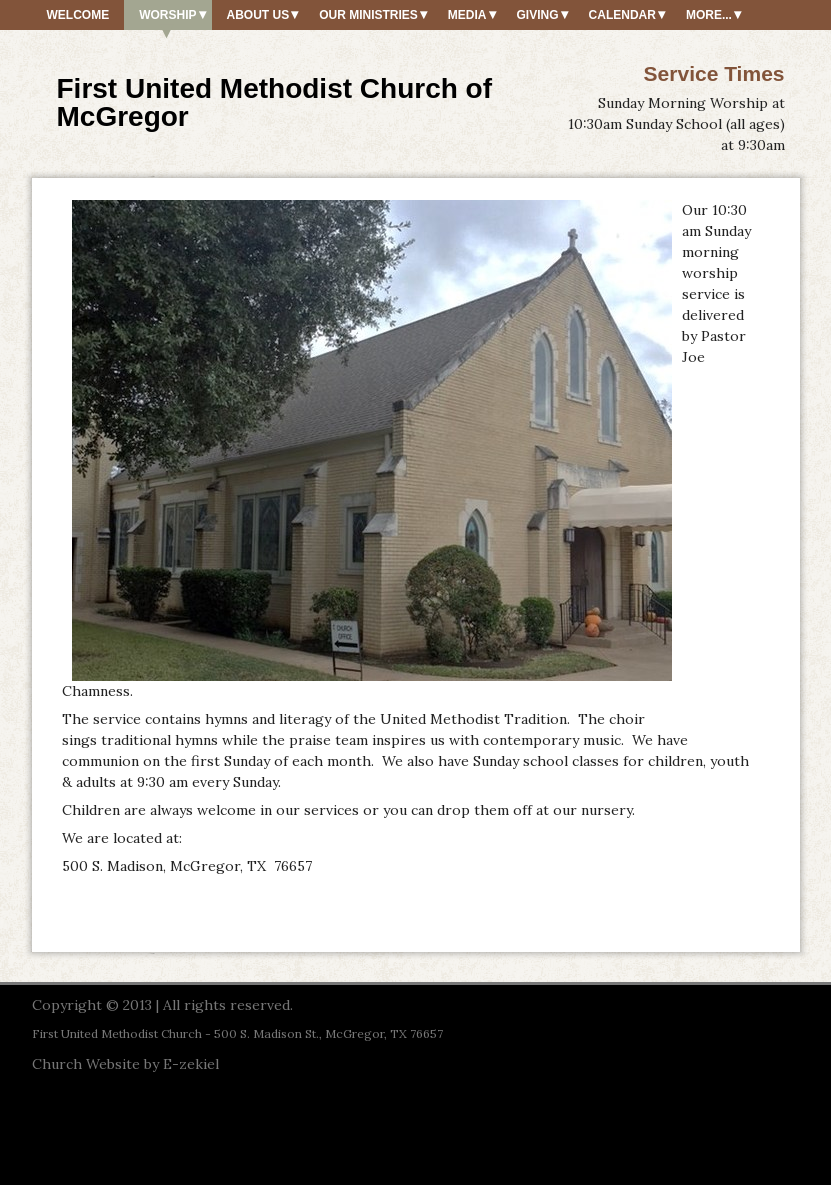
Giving (538, 15)
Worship (167, 15)
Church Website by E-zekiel (125, 1064)
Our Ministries (368, 15)
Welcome (78, 15)
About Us (258, 15)
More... (709, 15)
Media (467, 15)
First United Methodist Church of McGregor (275, 102)
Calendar (622, 15)
